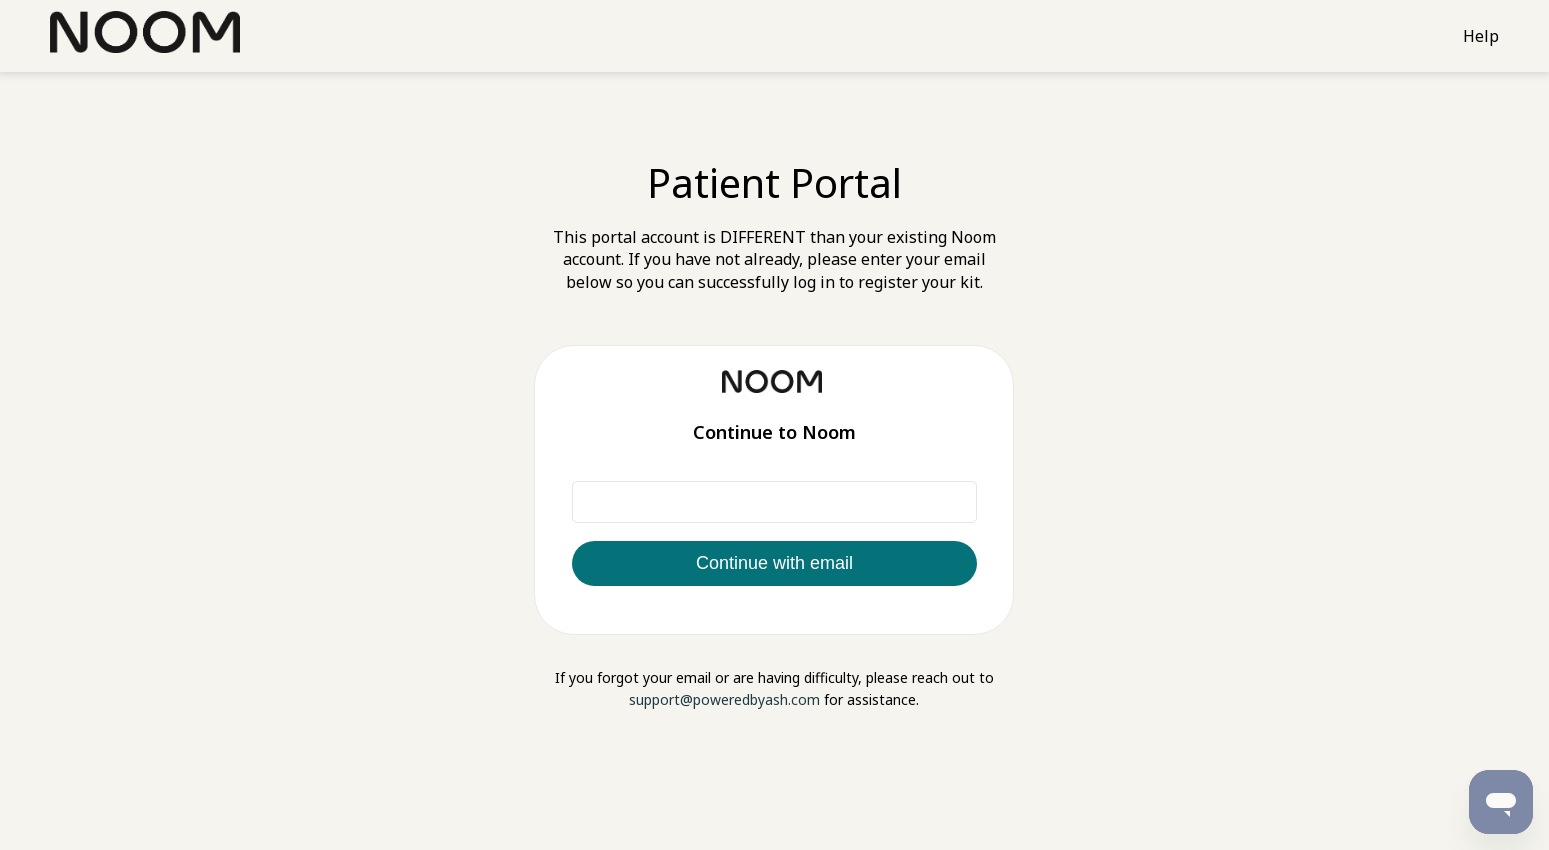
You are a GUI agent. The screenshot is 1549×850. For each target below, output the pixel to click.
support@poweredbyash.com (724, 699)
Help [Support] (1481, 36)
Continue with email (774, 563)
